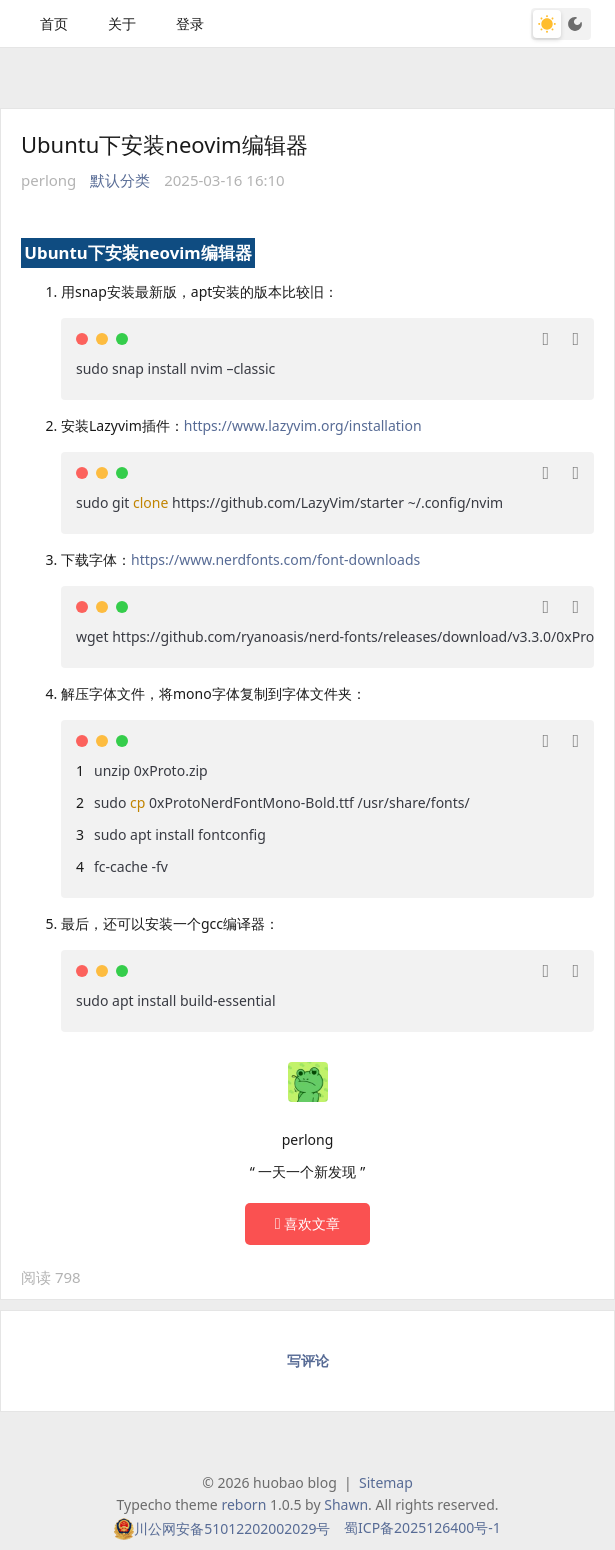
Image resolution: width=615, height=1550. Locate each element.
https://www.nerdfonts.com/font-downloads (275, 559)
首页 (54, 23)
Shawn (346, 1504)
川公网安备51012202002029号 (232, 1528)
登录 (190, 23)
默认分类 (120, 180)
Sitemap (386, 1482)
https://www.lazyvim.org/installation (303, 425)
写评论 (308, 1360)
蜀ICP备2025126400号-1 (422, 1527)
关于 (122, 23)
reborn (243, 1504)
